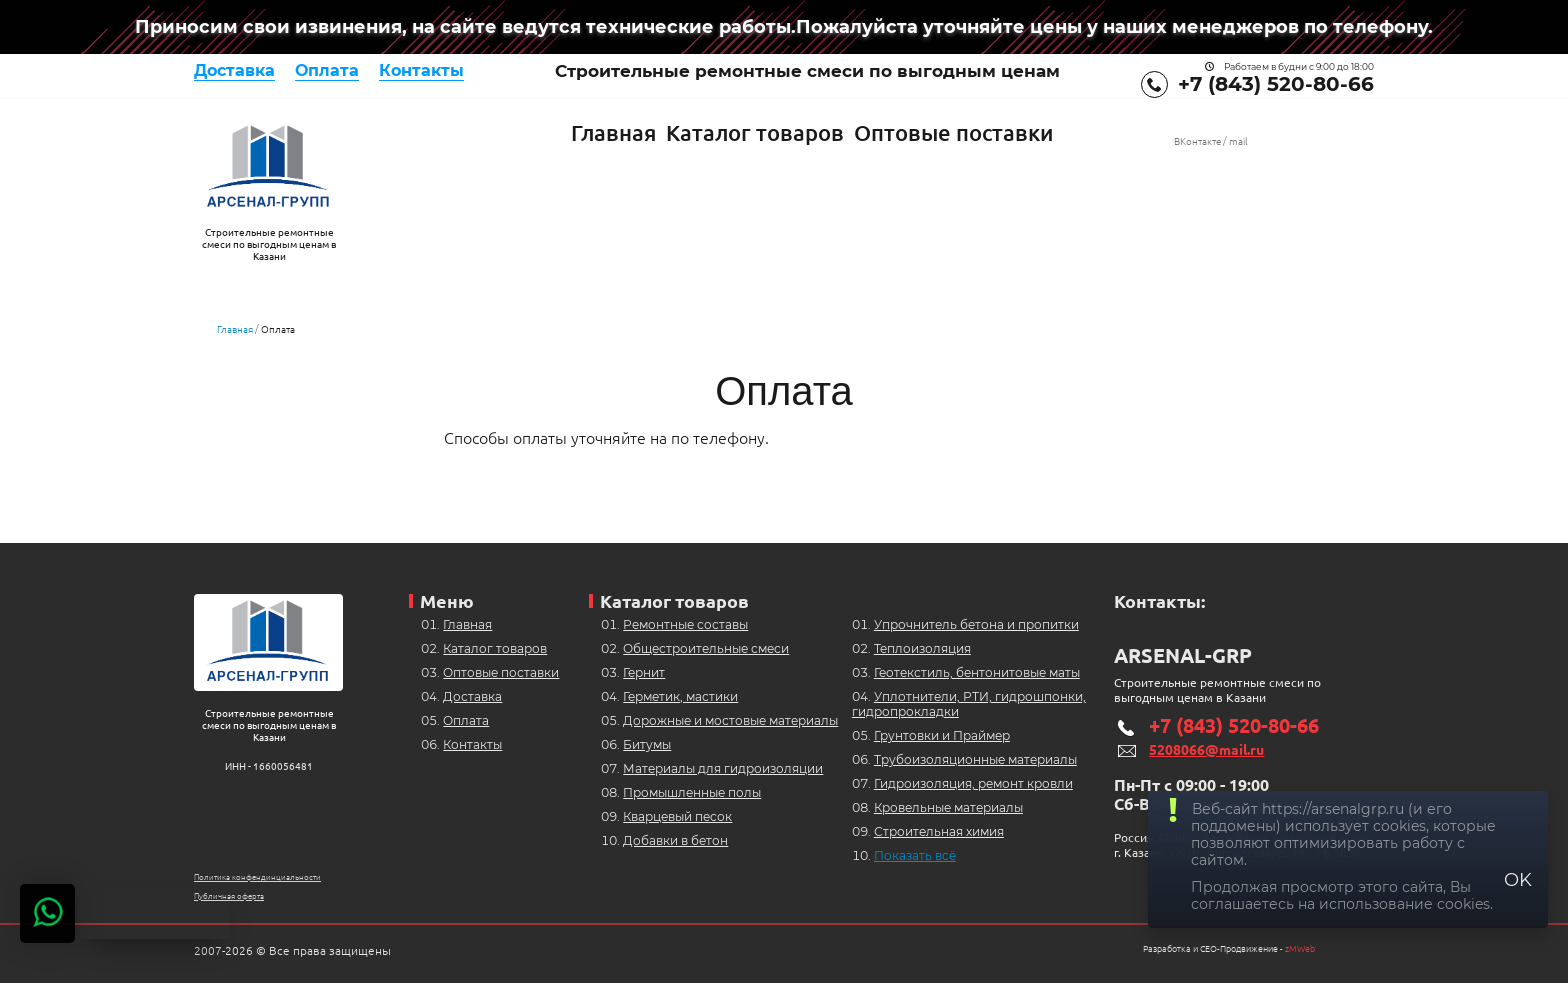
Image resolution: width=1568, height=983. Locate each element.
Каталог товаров (755, 132)
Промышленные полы (692, 792)
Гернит (644, 672)
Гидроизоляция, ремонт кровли (973, 783)
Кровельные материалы (948, 807)
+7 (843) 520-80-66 (1276, 84)
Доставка (234, 70)
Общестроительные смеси (706, 648)
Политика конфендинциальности (257, 877)
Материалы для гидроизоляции (723, 768)
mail (1238, 141)
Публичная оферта (229, 896)
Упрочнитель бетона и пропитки (976, 624)
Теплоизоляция (922, 648)
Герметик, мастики (680, 696)
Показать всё (915, 855)
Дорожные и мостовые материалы (730, 720)
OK (1518, 880)
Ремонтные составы (685, 624)
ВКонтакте (1197, 141)
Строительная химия (939, 831)
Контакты (421, 70)
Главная (613, 132)
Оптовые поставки (953, 132)
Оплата (327, 70)
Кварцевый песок (677, 816)
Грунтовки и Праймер (942, 735)
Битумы (647, 744)
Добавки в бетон (675, 840)
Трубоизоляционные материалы (975, 759)
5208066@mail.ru (1206, 750)
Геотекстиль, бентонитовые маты (977, 672)
